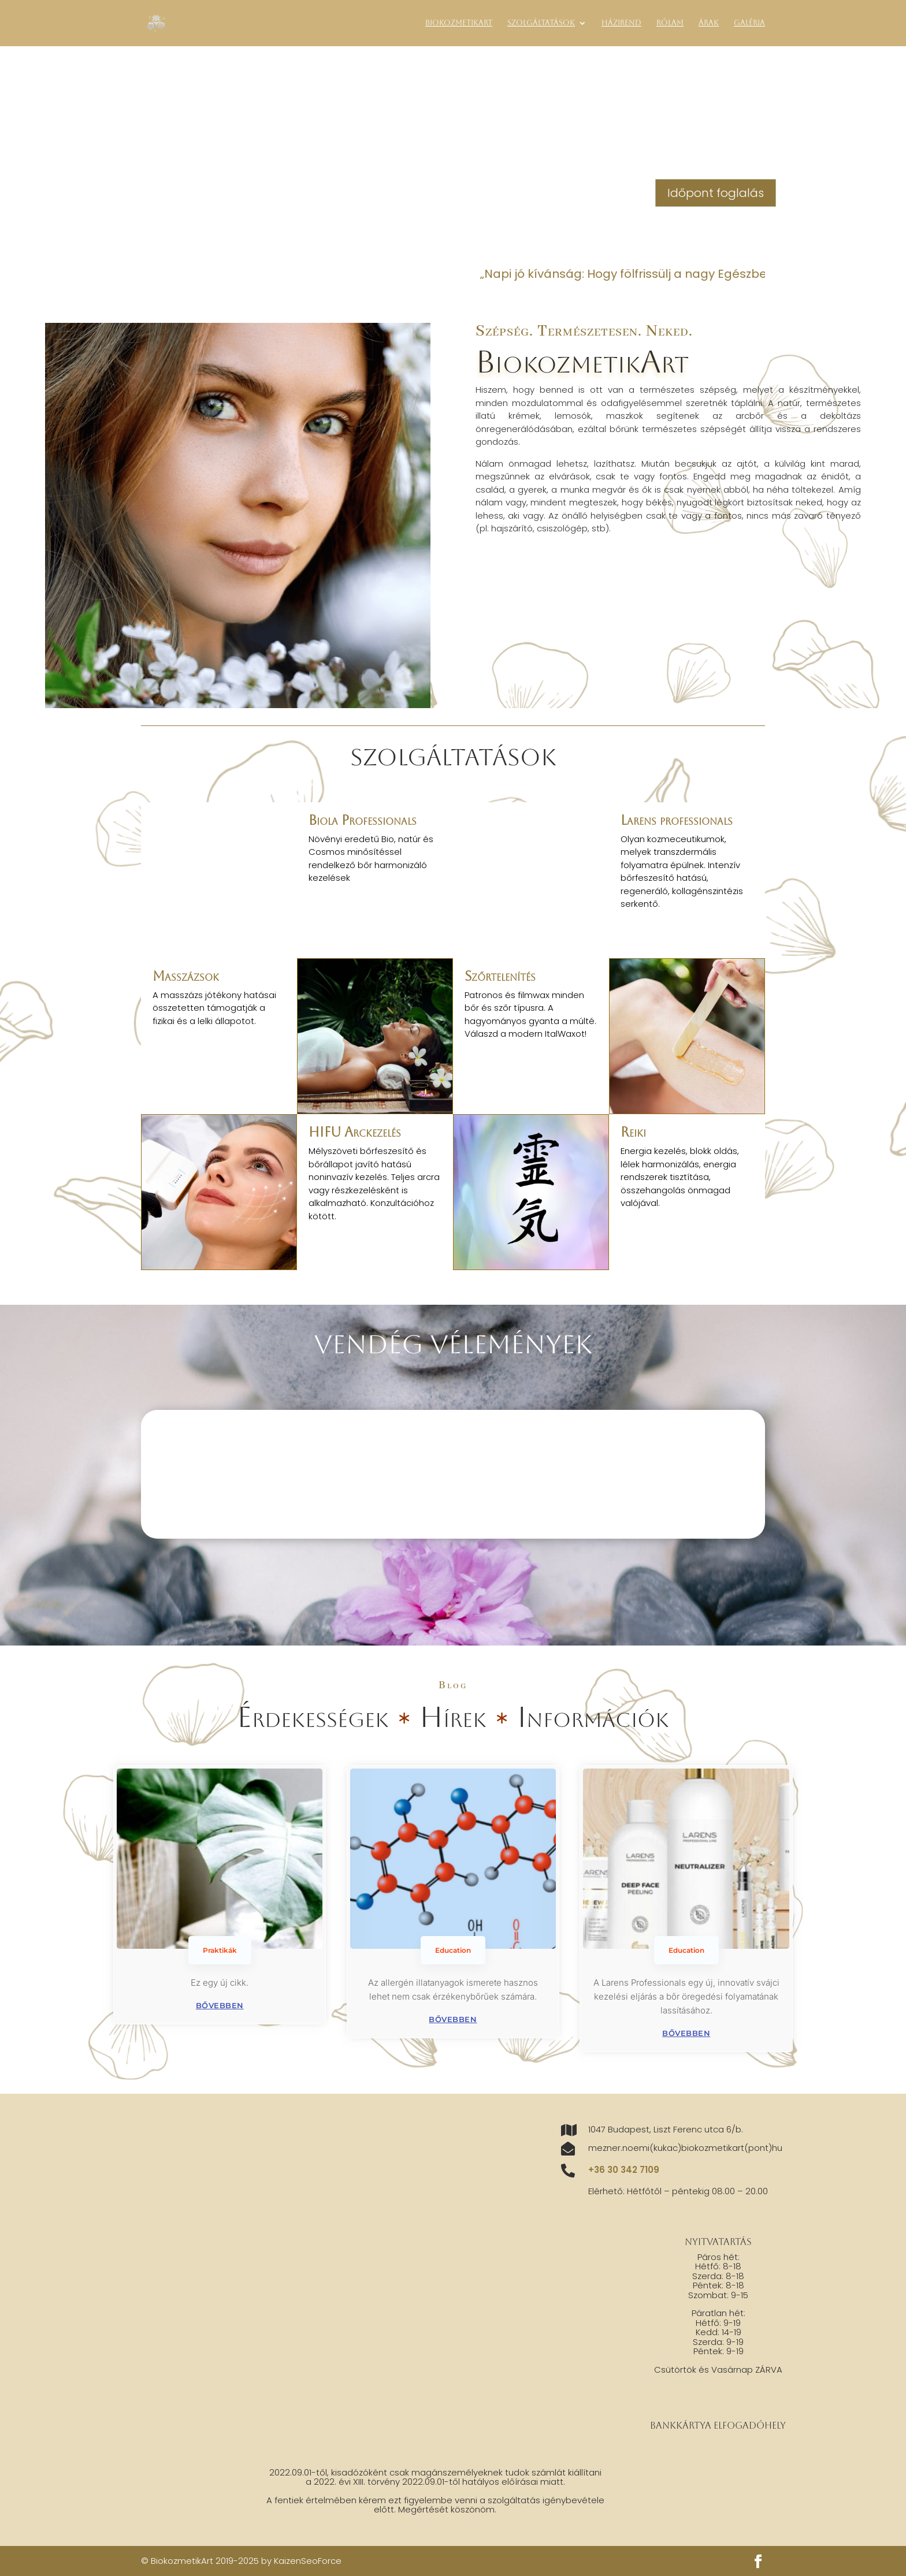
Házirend (621, 23)
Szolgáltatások (541, 23)
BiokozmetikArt (458, 23)
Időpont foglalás (715, 193)
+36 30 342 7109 (623, 2170)
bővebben (220, 2005)
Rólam (670, 23)
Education (453, 1950)
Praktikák (220, 1950)
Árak (709, 23)
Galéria (749, 23)
